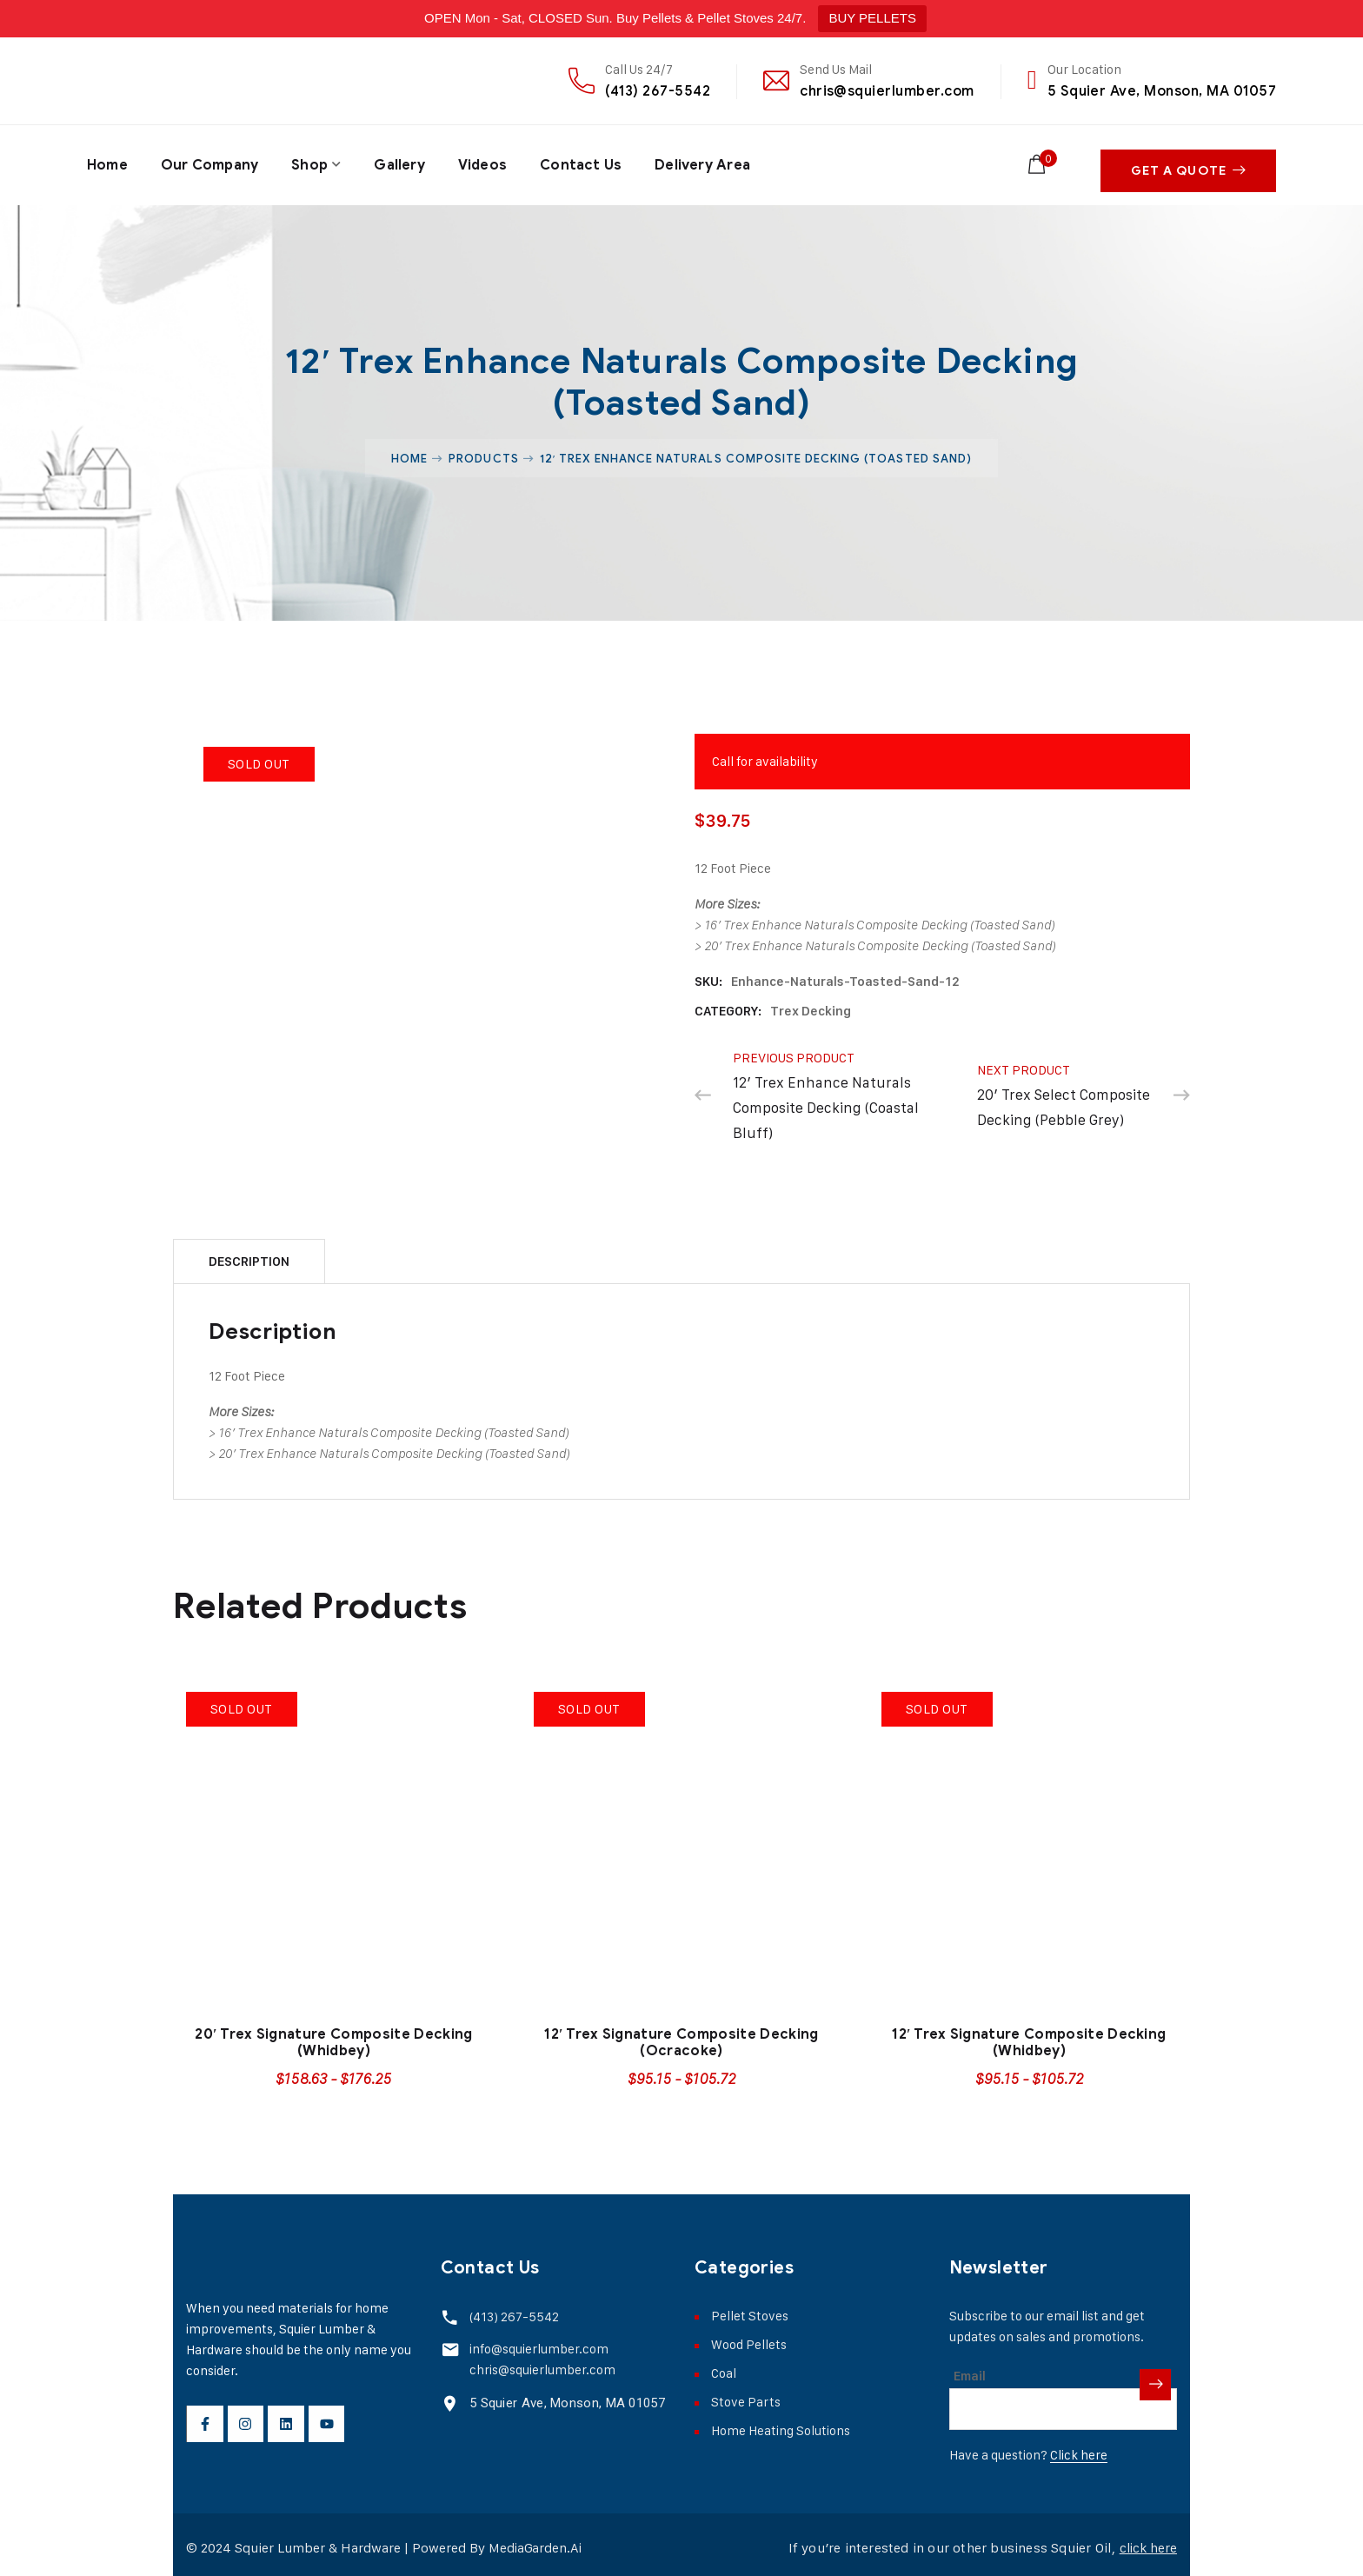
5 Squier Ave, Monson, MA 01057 (1161, 91)
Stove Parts (746, 2394)
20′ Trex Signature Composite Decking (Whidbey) (333, 2036)
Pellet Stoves (749, 2308)
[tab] (249, 1254)
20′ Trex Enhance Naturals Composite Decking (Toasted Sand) (880, 939)
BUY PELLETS (872, 17)
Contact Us (584, 161)
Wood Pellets (749, 2337)
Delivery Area (707, 161)
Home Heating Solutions (780, 2423)
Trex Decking (810, 1004)
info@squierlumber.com (536, 2341)
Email (970, 2369)
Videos (485, 161)
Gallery (401, 161)
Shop (311, 161)
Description (249, 1254)
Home (107, 161)
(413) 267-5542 (657, 91)
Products (483, 451)
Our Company (210, 161)
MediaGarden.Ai (536, 2541)
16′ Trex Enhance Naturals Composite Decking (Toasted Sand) (879, 918)
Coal (723, 2366)
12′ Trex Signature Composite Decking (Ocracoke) (681, 2036)
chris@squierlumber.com (887, 91)
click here (1146, 2541)
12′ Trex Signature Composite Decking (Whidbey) (1029, 2036)
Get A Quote (1188, 162)
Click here (1078, 2448)
